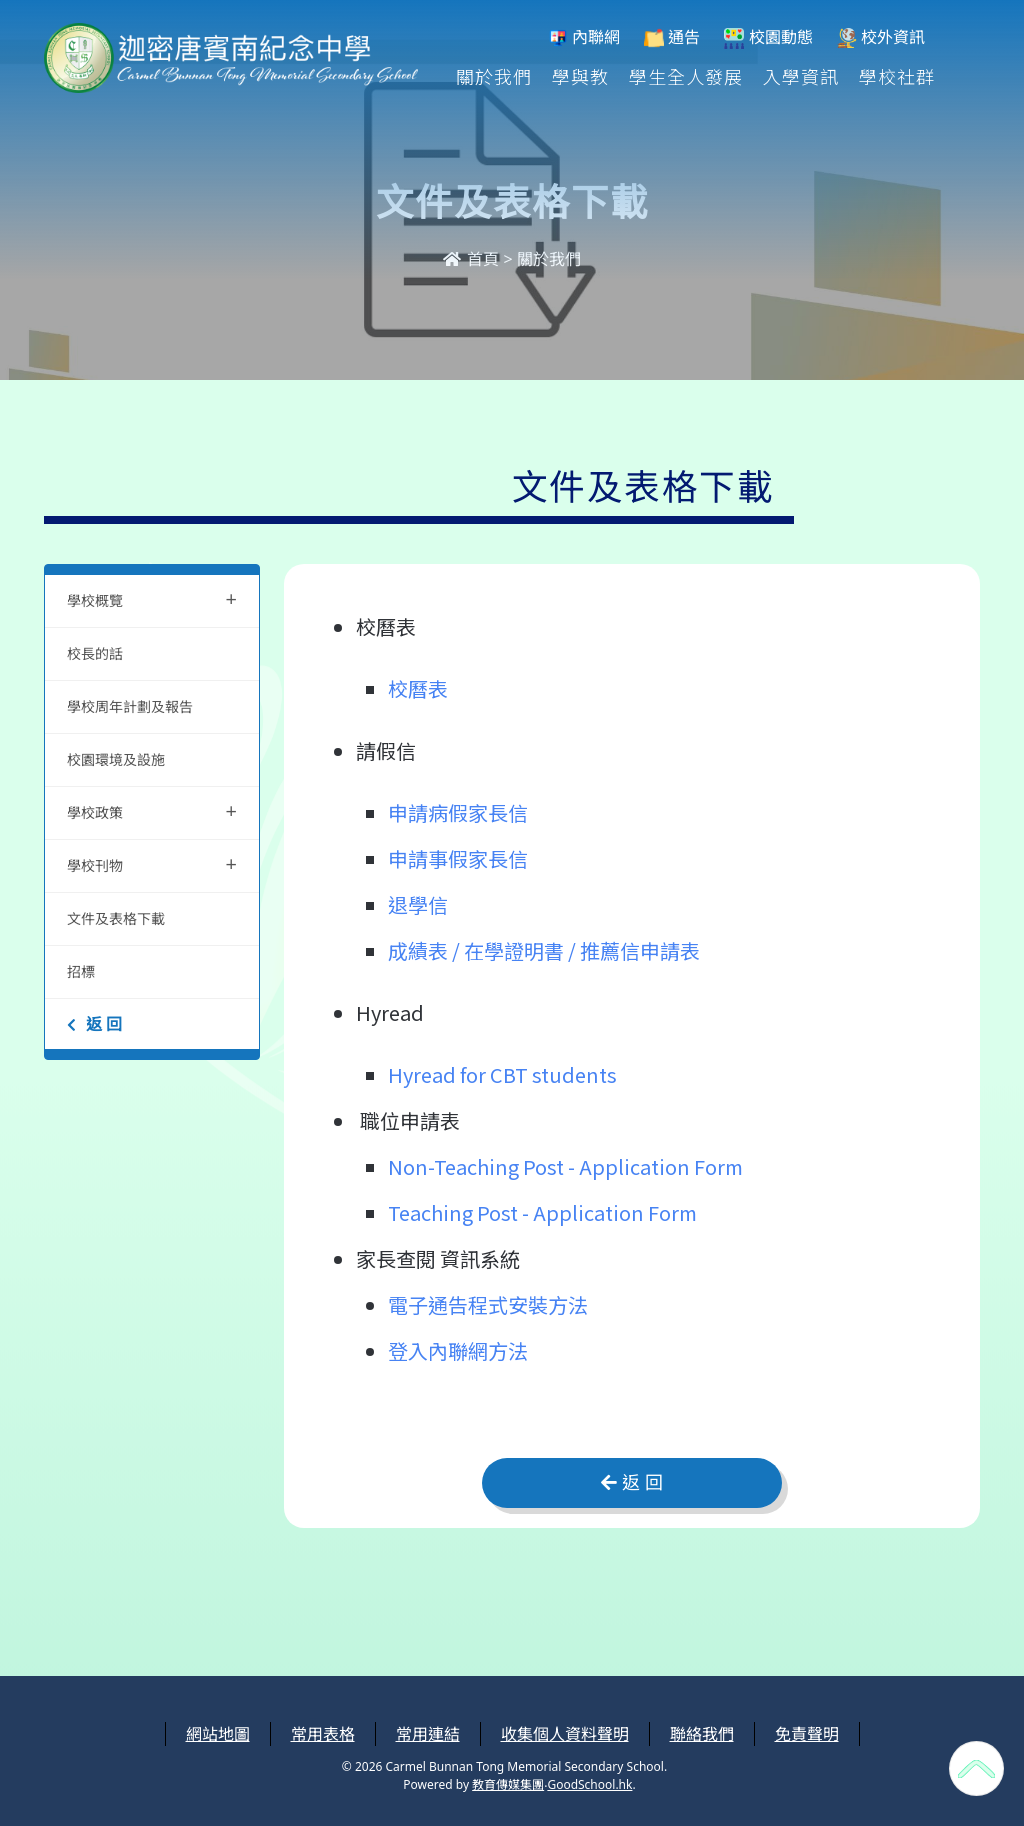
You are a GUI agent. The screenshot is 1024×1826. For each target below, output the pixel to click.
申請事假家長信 (458, 858)
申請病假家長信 (458, 812)
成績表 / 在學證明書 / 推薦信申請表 (544, 950)
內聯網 (584, 37)
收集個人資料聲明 (565, 1734)
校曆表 (418, 688)
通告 (672, 37)
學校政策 (152, 810)
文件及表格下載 (116, 918)
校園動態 (768, 37)
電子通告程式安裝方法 (488, 1304)
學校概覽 (152, 598)
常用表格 (323, 1734)
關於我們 (494, 76)
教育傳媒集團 (508, 1784)
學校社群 (897, 76)
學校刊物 (152, 863)
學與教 (580, 76)
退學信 (418, 904)
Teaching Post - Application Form (542, 1212)
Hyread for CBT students (502, 1074)
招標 (81, 971)
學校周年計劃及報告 (130, 706)
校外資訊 (881, 37)
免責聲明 (807, 1734)
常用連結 (428, 1734)
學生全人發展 (686, 76)
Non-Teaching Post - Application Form (565, 1166)
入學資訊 (801, 76)
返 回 (94, 1024)
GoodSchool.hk (589, 1784)
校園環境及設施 (116, 759)
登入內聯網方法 (458, 1350)
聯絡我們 (702, 1734)
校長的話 (95, 653)
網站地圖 (218, 1734)
